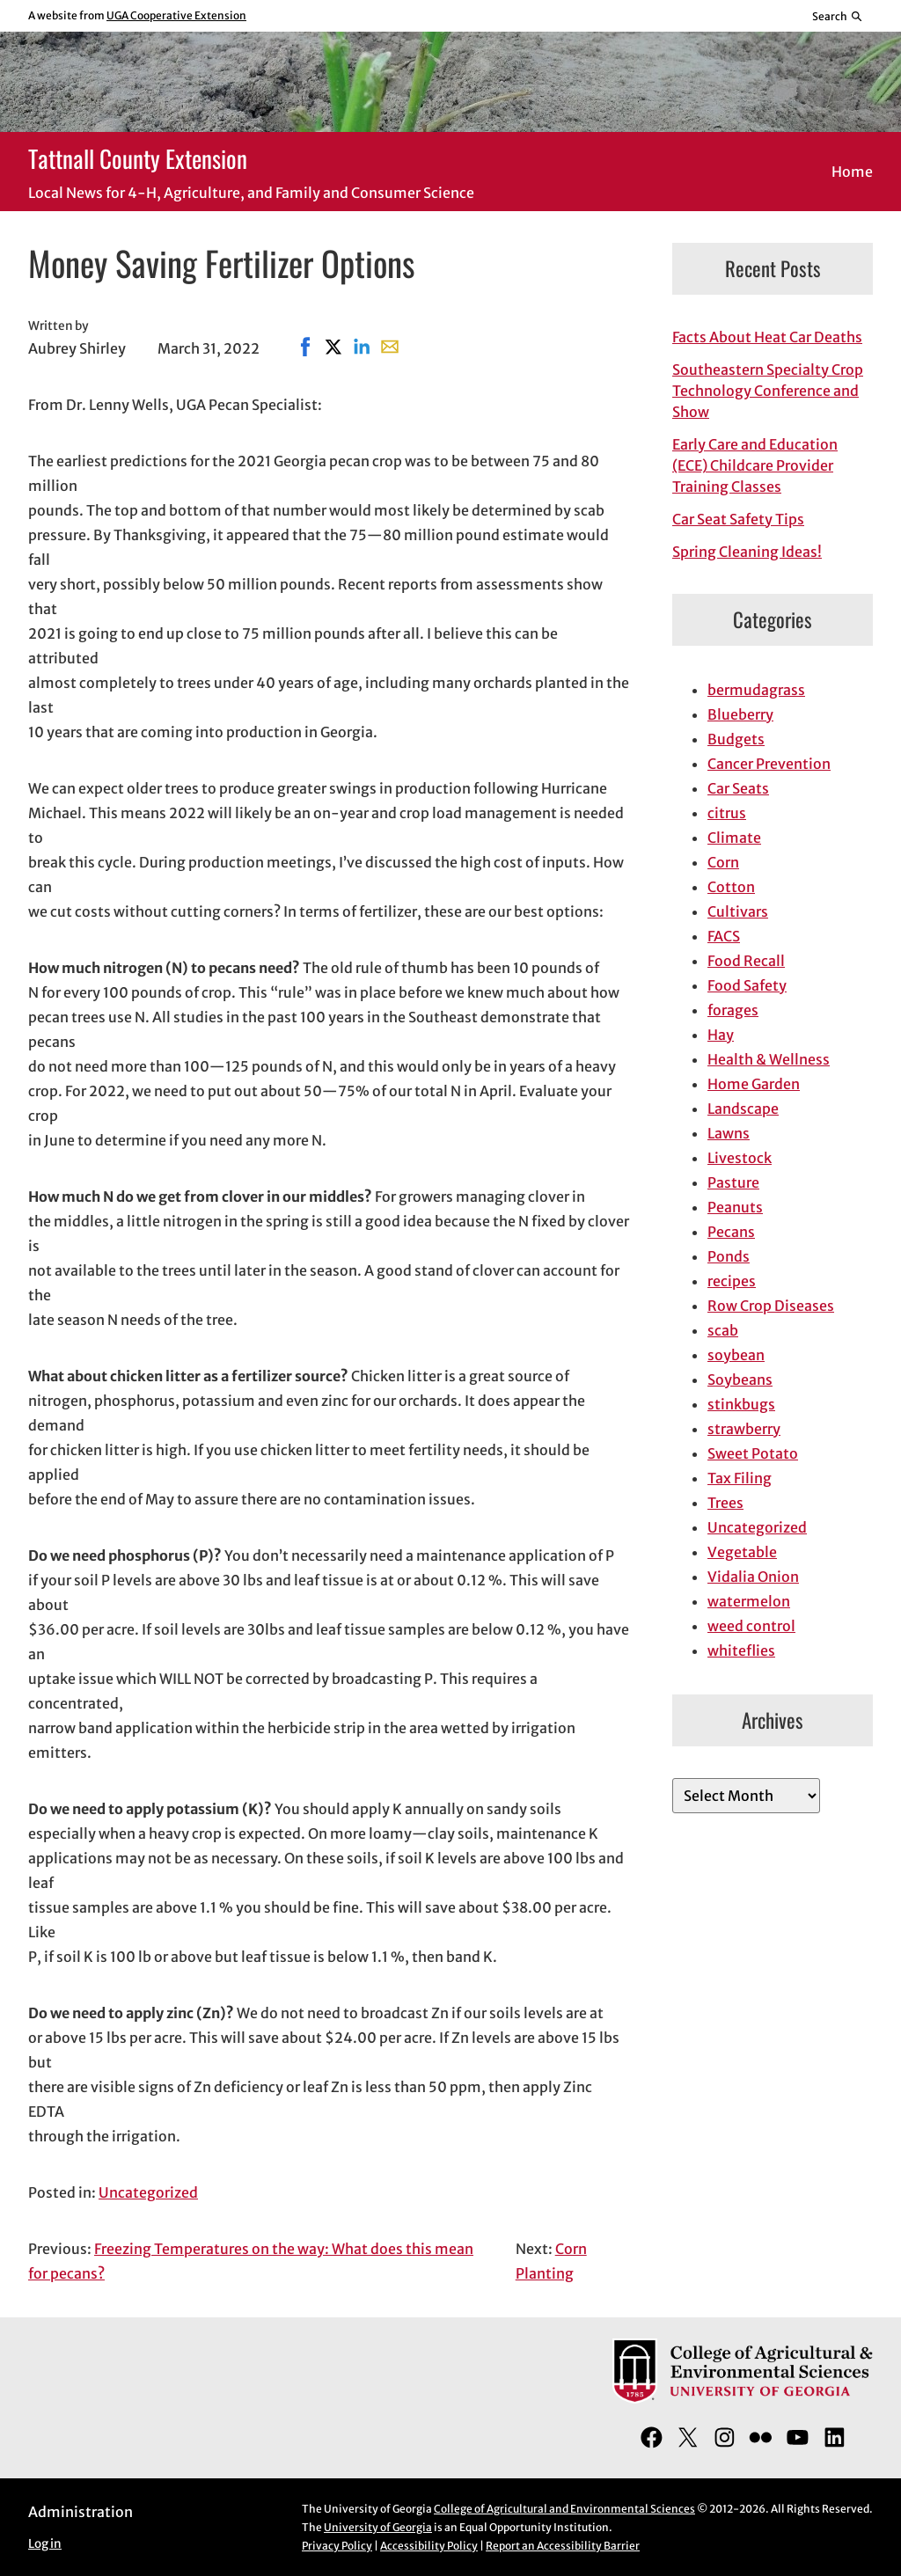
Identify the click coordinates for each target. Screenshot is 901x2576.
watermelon (748, 1601)
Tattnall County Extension (137, 158)
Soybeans (740, 1379)
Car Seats (738, 788)
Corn (723, 862)
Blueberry (740, 714)
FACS (723, 936)
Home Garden (753, 1084)
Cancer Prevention (769, 763)
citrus (726, 813)
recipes (731, 1281)
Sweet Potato (752, 1453)
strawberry (743, 1429)
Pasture (733, 1182)
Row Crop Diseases (770, 1305)
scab (722, 1330)
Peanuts (735, 1207)
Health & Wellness (768, 1059)
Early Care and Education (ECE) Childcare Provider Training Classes (755, 465)
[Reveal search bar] (838, 16)
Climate (734, 837)
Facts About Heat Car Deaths (767, 337)
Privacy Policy (337, 2545)
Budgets (736, 739)
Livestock (739, 1158)
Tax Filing (739, 1478)
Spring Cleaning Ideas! (747, 551)
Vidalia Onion (753, 1576)
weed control (751, 1626)
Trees (725, 1502)
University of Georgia (378, 2527)
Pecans (731, 1231)
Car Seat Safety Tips (738, 519)
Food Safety (747, 985)
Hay (720, 1034)
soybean (736, 1355)
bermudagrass (756, 690)
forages (732, 1010)
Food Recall (746, 961)
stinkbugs (741, 1404)
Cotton (731, 887)
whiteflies (741, 1650)
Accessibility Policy (429, 2545)
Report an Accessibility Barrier (563, 2545)
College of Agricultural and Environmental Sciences (564, 2508)
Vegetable (742, 1552)
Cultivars (737, 911)
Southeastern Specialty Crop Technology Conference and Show (767, 391)
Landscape (743, 1108)
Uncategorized (148, 2192)
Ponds (728, 1256)
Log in (45, 2543)
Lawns (728, 1133)
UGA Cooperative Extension (176, 15)
